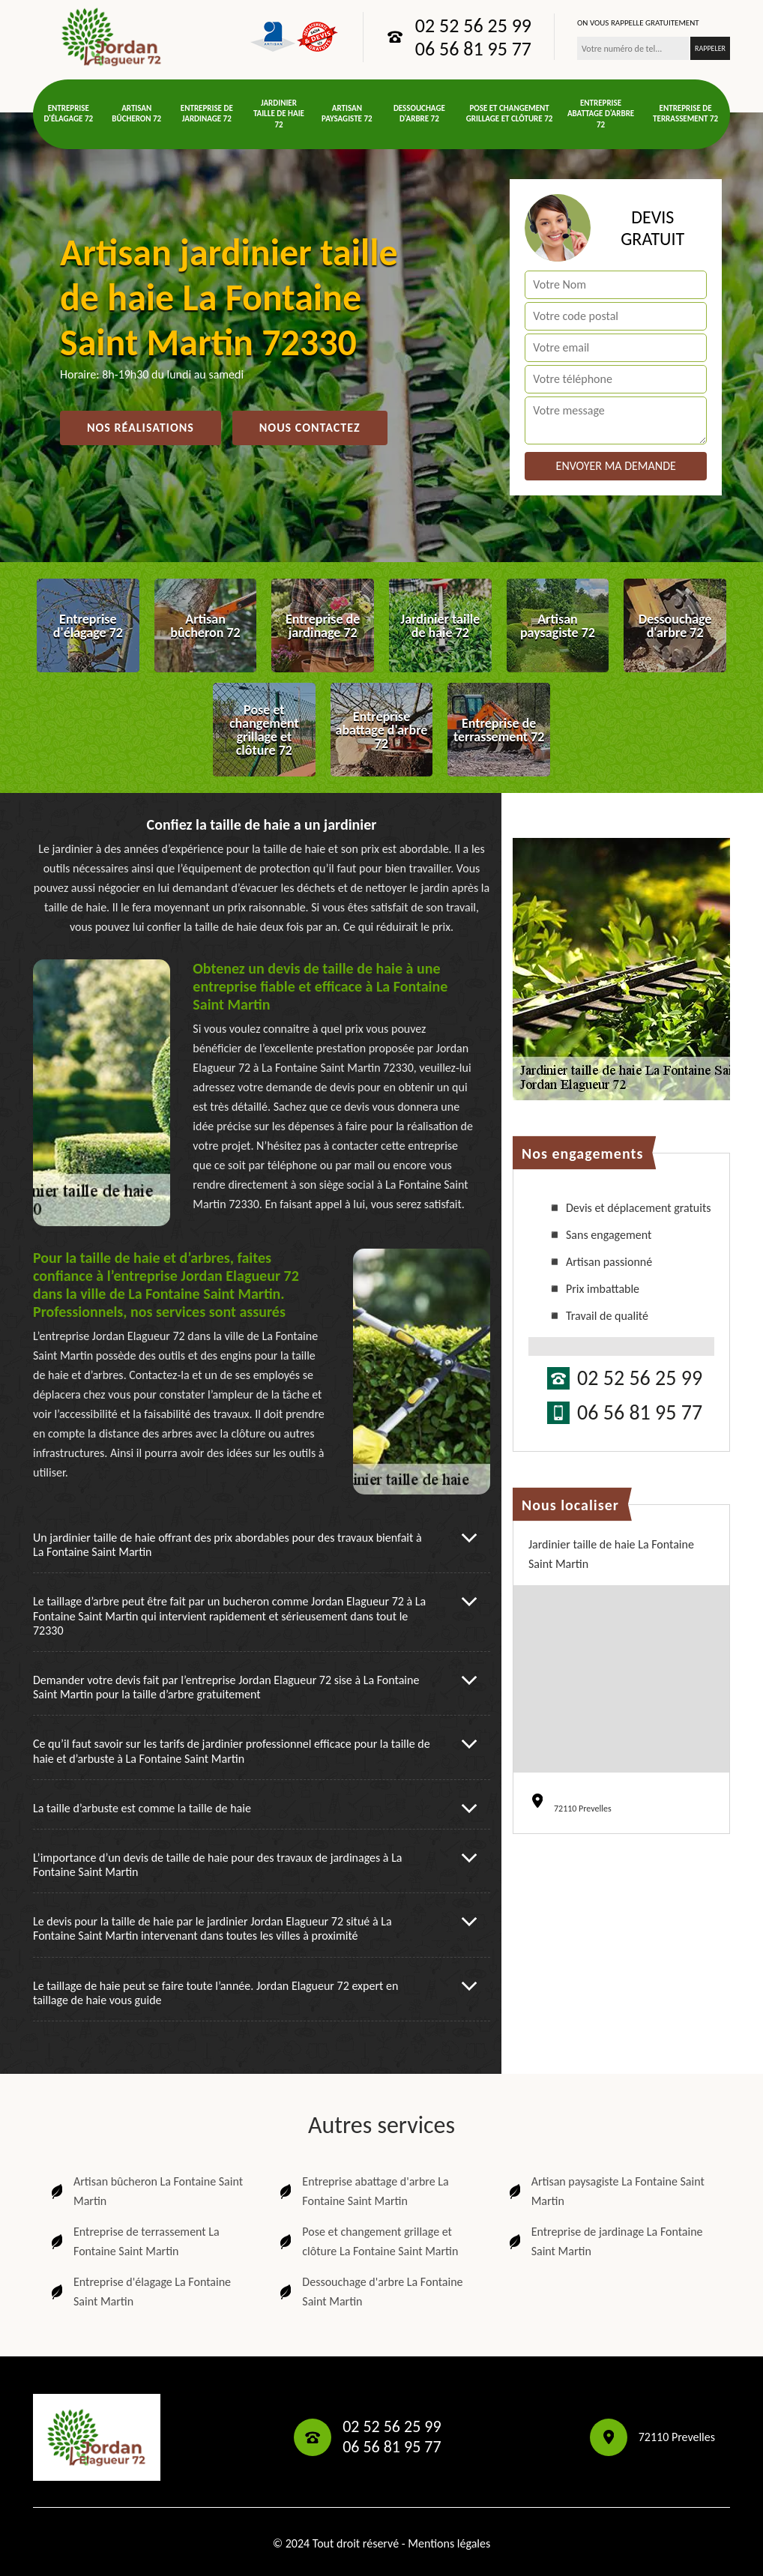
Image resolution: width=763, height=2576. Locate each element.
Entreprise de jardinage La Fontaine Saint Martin (604, 2241)
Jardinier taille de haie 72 (278, 114)
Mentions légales (449, 2543)
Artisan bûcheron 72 (136, 113)
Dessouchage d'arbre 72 (419, 113)
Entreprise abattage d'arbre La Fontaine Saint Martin (362, 2191)
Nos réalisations (140, 427)
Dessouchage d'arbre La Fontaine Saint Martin (369, 2291)
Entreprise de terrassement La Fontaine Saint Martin (134, 2241)
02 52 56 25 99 (473, 25)
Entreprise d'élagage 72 (68, 113)
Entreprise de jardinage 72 (207, 113)
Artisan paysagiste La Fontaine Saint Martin (605, 2191)
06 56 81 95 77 (473, 48)
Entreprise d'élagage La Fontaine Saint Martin (139, 2291)
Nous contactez (310, 427)
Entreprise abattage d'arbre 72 (600, 114)
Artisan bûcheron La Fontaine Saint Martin (145, 2191)
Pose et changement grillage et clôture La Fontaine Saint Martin (367, 2241)
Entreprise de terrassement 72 (685, 113)
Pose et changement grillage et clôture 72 (509, 113)
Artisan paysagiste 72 (347, 113)
